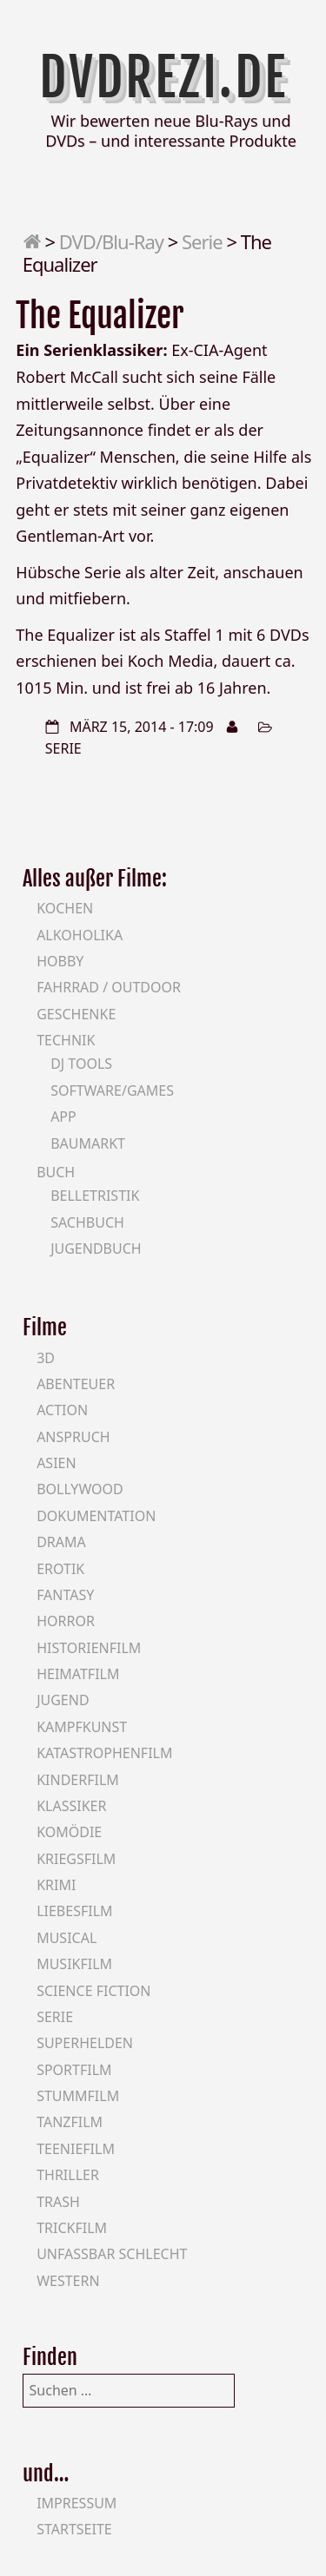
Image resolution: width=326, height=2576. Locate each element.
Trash (58, 2201)
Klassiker (71, 1805)
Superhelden (85, 2042)
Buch (56, 1172)
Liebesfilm (74, 1910)
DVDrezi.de (163, 77)
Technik (66, 1040)
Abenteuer (76, 1383)
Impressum (76, 2503)
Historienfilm (89, 1647)
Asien (57, 1462)
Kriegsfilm (76, 1858)
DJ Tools (81, 1063)
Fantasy (65, 1594)
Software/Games (112, 1090)
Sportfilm (74, 2069)
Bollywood (80, 1489)
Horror (66, 1621)
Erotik (60, 1568)
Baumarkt (87, 1143)
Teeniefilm (76, 2148)
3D (46, 1357)
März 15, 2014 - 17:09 (142, 726)
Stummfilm (78, 2095)
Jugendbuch (96, 1248)
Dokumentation (96, 1515)
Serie (202, 241)
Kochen (65, 908)
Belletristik (94, 1195)
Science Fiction (93, 1990)
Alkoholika (80, 935)
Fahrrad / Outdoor (109, 987)
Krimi (56, 1884)
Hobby (60, 961)
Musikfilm (74, 1963)
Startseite (74, 2529)
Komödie (69, 1831)
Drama (61, 1542)
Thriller (68, 2174)
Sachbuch (87, 1222)
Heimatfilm (78, 1673)
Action (62, 1410)
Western (68, 2280)
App (63, 1116)
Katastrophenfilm (104, 1752)
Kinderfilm (78, 1779)
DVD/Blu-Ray (111, 241)
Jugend (63, 1700)
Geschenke (76, 1014)
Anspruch (73, 1436)
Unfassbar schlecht (112, 2253)
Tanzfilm (70, 2121)
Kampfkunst (82, 1726)
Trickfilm (72, 2227)
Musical (66, 1937)
